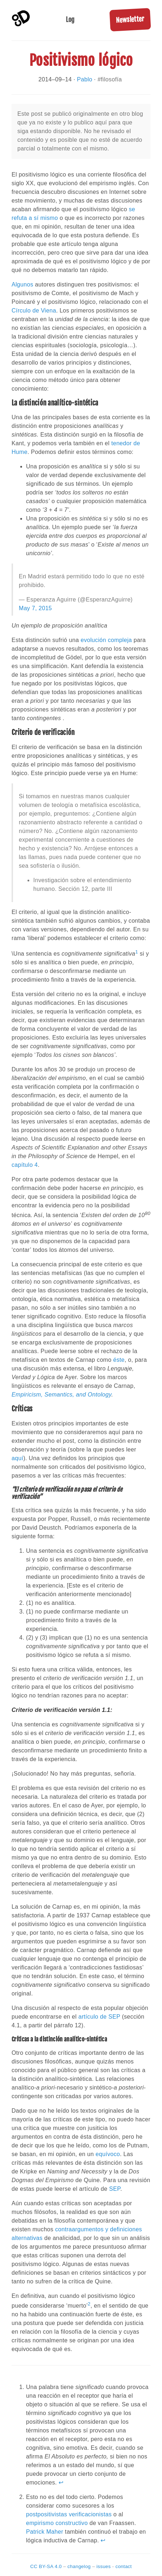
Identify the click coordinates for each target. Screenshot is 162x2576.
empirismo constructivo (57, 2523)
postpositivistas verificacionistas (69, 2514)
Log (70, 20)
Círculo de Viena (34, 310)
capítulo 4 (25, 1165)
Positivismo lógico (81, 60)
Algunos (22, 284)
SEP (114, 2189)
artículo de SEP (99, 2017)
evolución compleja (106, 640)
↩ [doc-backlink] (61, 2482)
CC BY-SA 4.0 (46, 2566)
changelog (78, 2566)
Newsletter (130, 19)
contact (123, 2566)
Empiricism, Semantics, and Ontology (61, 1394)
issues (104, 2566)
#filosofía (110, 79)
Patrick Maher (44, 2532)
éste (119, 1360)
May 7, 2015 (35, 608)
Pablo (85, 79)
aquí (17, 1458)
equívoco (107, 2154)
